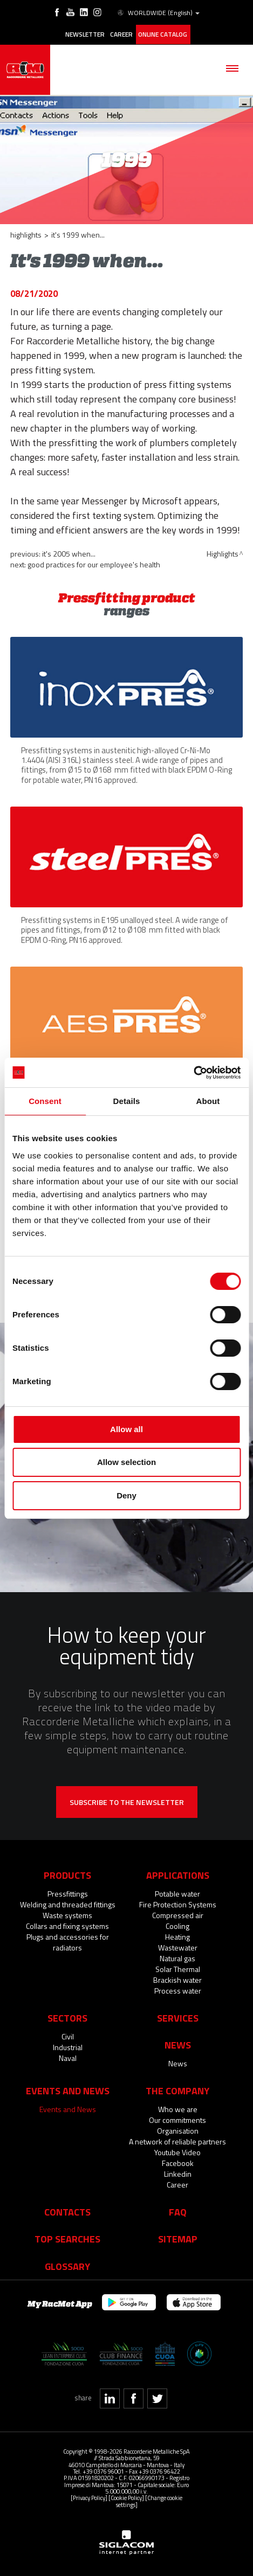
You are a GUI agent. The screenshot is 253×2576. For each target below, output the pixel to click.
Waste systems (67, 1914)
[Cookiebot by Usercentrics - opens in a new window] (193, 1073)
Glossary (67, 2264)
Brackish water (177, 1978)
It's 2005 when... (68, 552)
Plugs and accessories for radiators (67, 1941)
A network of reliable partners (177, 2140)
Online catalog (162, 34)
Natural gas (177, 1957)
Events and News (67, 2108)
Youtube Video (177, 2151)
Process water (177, 1989)
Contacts (67, 2210)
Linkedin (178, 2172)
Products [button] (67, 1873)
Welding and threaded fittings (67, 1903)
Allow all (126, 1429)
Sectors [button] (67, 2016)
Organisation (178, 2129)
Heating (177, 1935)
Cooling (177, 1925)
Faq (178, 2210)
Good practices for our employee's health (94, 563)
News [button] (178, 2043)
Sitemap (177, 2237)
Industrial (68, 2046)
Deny (126, 1495)
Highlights (26, 233)
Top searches (67, 2237)
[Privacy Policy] (89, 2496)
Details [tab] (126, 1101)
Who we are (177, 2108)
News (177, 2062)
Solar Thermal (177, 1968)
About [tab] (208, 1101)
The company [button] (177, 2089)
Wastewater (177, 1946)
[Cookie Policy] (126, 2496)
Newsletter (85, 34)
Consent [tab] (45, 1101)
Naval (68, 2057)
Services (178, 2016)
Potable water (177, 1892)
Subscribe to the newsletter (127, 1801)
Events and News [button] (68, 2089)
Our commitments (177, 2118)
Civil (67, 2035)
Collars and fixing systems (67, 1925)
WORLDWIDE (158, 13)
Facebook (178, 2162)
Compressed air (177, 1914)
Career (121, 34)
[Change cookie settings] (149, 2500)
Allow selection (126, 1462)
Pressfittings (67, 1892)
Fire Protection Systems (177, 1903)
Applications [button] (177, 1873)
